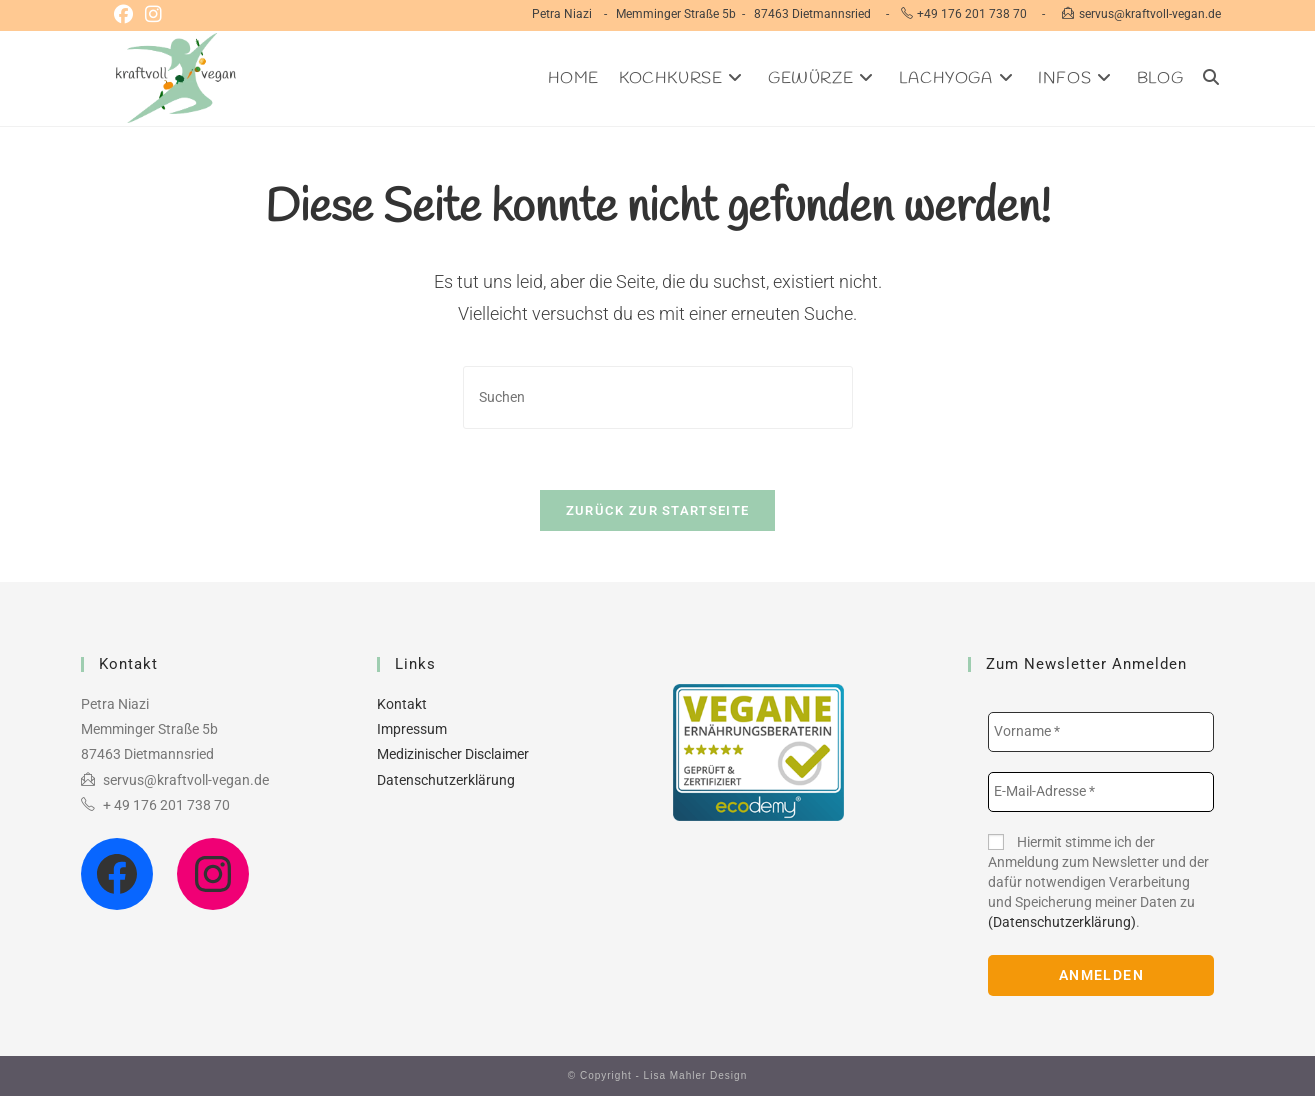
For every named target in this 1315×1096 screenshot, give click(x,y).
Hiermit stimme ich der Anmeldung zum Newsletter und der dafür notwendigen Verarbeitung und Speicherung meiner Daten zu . (1098, 882)
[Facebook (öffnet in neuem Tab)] (126, 15)
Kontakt (402, 704)
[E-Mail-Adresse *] (1101, 792)
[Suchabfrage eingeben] (658, 397)
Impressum (412, 729)
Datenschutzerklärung (446, 780)
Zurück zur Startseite (657, 510)
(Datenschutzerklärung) (1062, 922)
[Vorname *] (1101, 732)
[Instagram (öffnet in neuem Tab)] (153, 15)
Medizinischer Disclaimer (453, 754)
